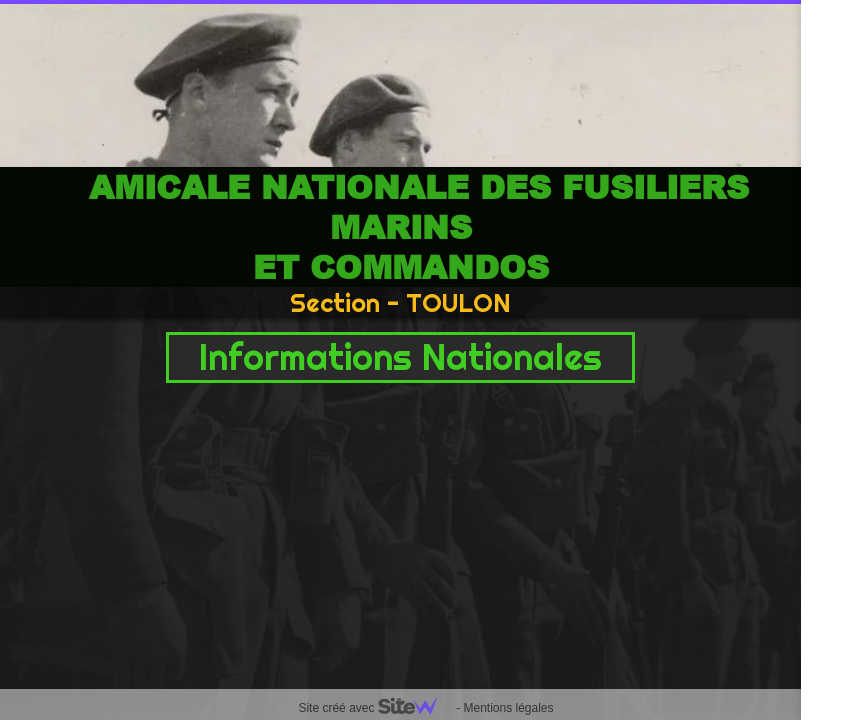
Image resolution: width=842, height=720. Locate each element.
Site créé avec (375, 708)
